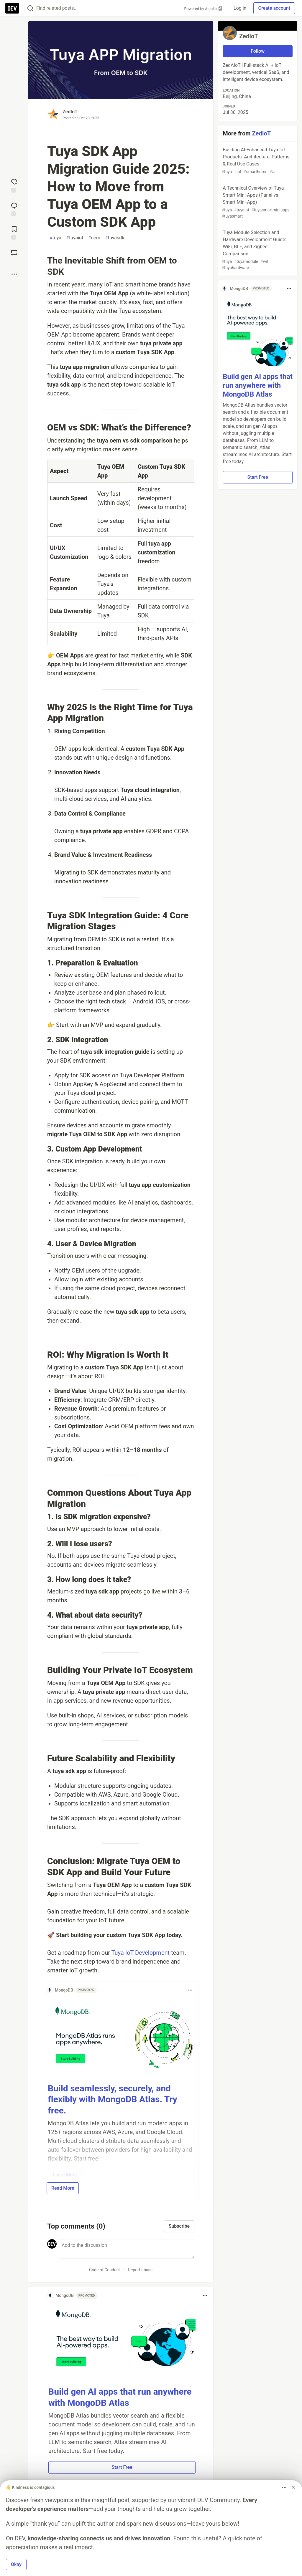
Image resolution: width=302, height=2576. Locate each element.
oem (94, 237)
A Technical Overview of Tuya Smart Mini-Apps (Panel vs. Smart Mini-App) (257, 202)
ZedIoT (70, 112)
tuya (55, 237)
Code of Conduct (104, 2269)
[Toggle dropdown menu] (190, 1990)
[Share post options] (14, 274)
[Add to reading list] (14, 232)
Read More (62, 2188)
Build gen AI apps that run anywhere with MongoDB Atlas (258, 385)
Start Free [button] (121, 2467)
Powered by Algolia (203, 8)
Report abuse (140, 2269)
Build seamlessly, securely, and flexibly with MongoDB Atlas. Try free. (112, 2099)
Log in (240, 8)
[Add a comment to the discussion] (126, 2248)
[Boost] (14, 252)
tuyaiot (74, 237)
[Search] (30, 8)
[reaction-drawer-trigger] (14, 185)
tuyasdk (114, 237)
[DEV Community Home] (12, 8)
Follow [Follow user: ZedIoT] (258, 51)
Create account (274, 8)
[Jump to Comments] (14, 208)
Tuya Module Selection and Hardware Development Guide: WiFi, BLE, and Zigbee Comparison (257, 250)
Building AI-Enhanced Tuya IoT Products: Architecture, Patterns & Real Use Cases (257, 161)
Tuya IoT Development (141, 1952)
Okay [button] (16, 2564)
